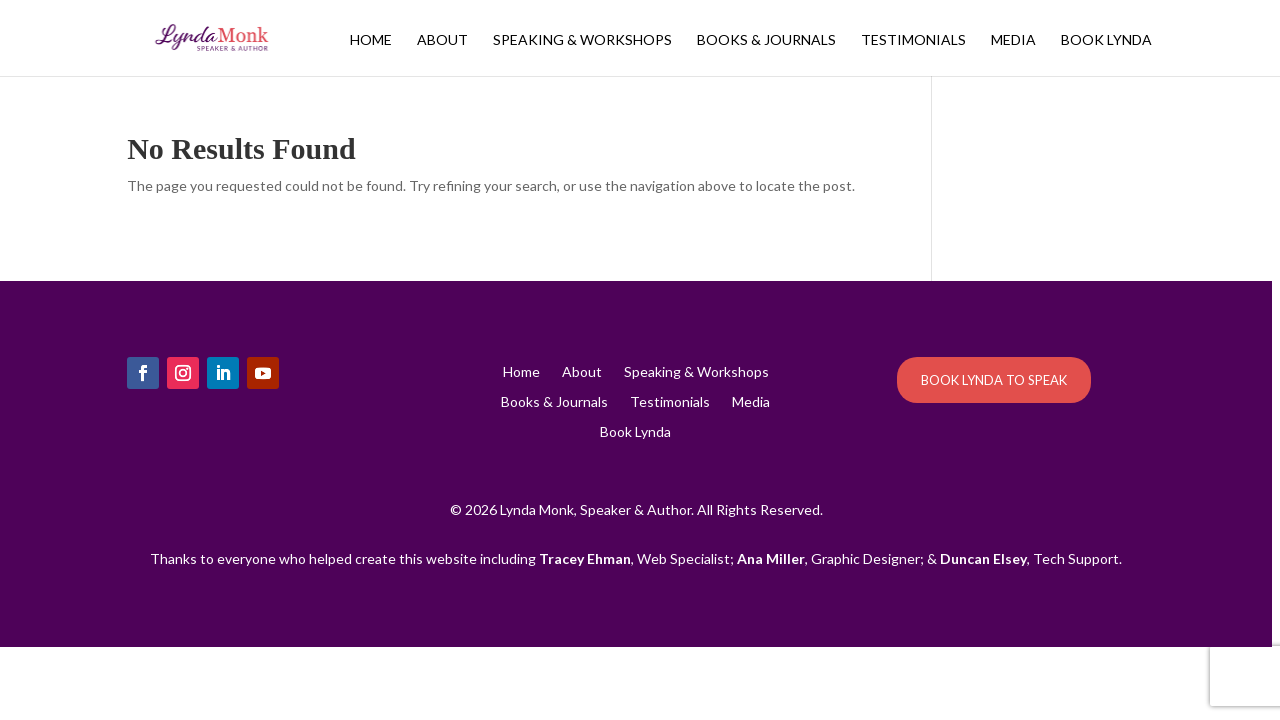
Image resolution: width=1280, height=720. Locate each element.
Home (371, 40)
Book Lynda (1106, 40)
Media (1013, 40)
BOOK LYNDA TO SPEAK (994, 380)
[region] (640, 360)
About (442, 40)
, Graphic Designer (828, 558)
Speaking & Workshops (582, 40)
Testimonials (913, 40)
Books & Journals (766, 40)
